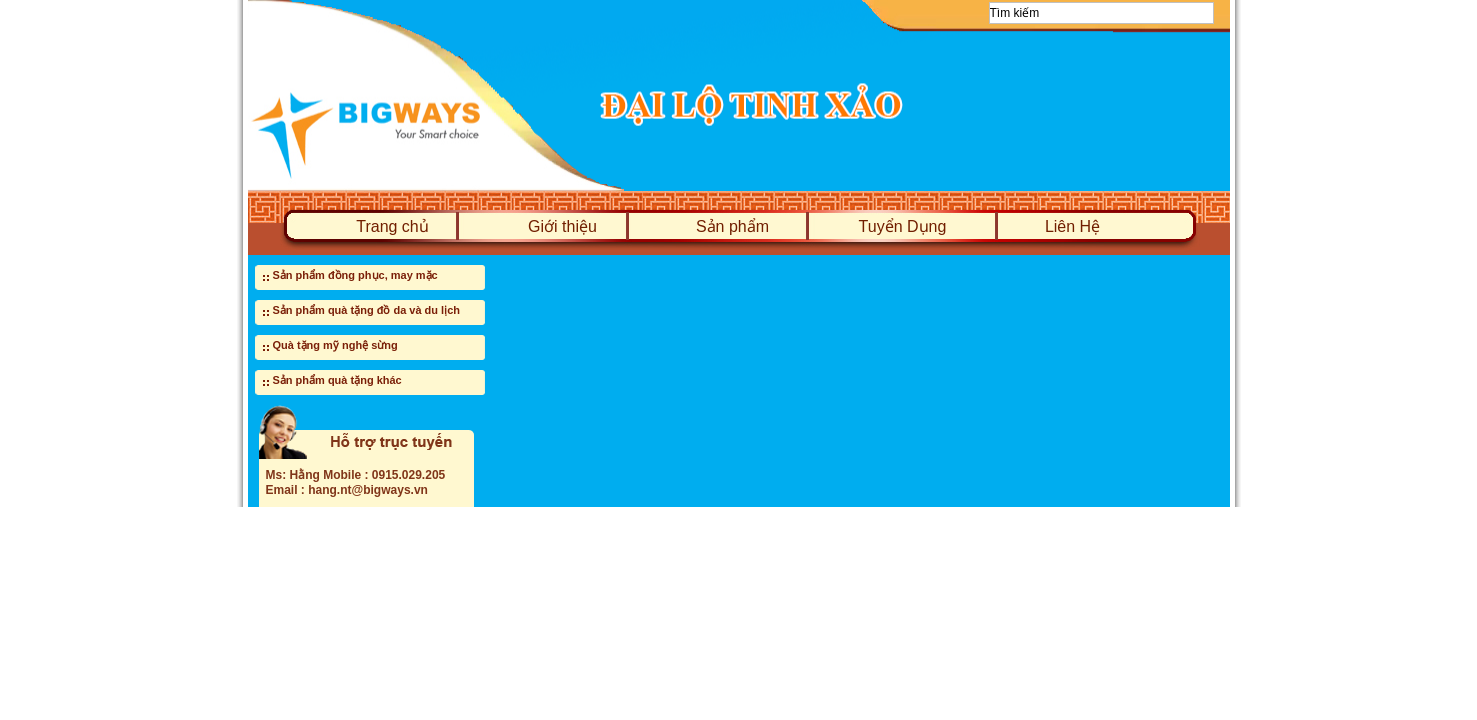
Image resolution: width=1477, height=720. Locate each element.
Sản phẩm (732, 226)
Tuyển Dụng (903, 226)
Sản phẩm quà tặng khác (337, 380)
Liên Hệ (1072, 226)
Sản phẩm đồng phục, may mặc (355, 275)
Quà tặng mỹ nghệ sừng (335, 345)
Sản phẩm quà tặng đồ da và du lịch (367, 310)
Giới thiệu (562, 226)
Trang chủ (392, 226)
